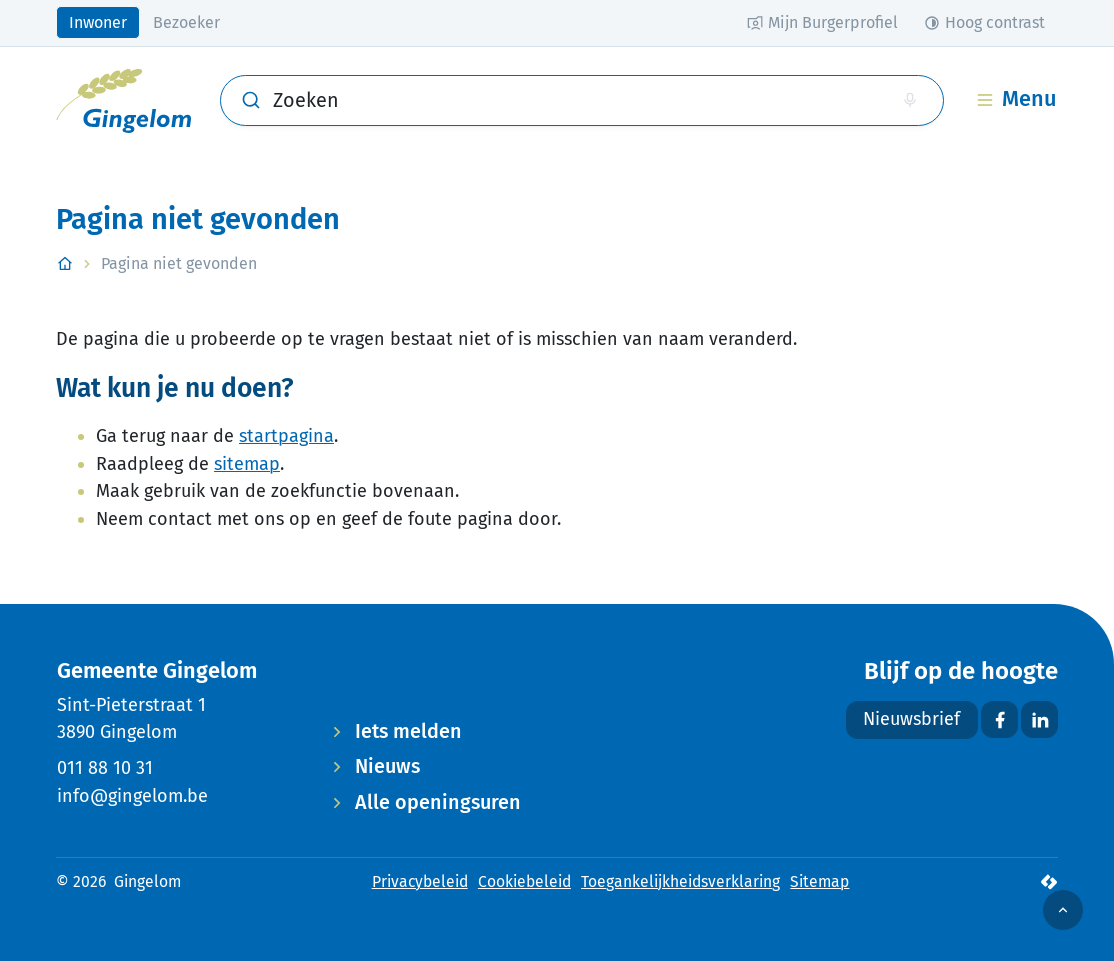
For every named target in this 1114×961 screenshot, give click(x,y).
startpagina (286, 436)
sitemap (247, 464)
